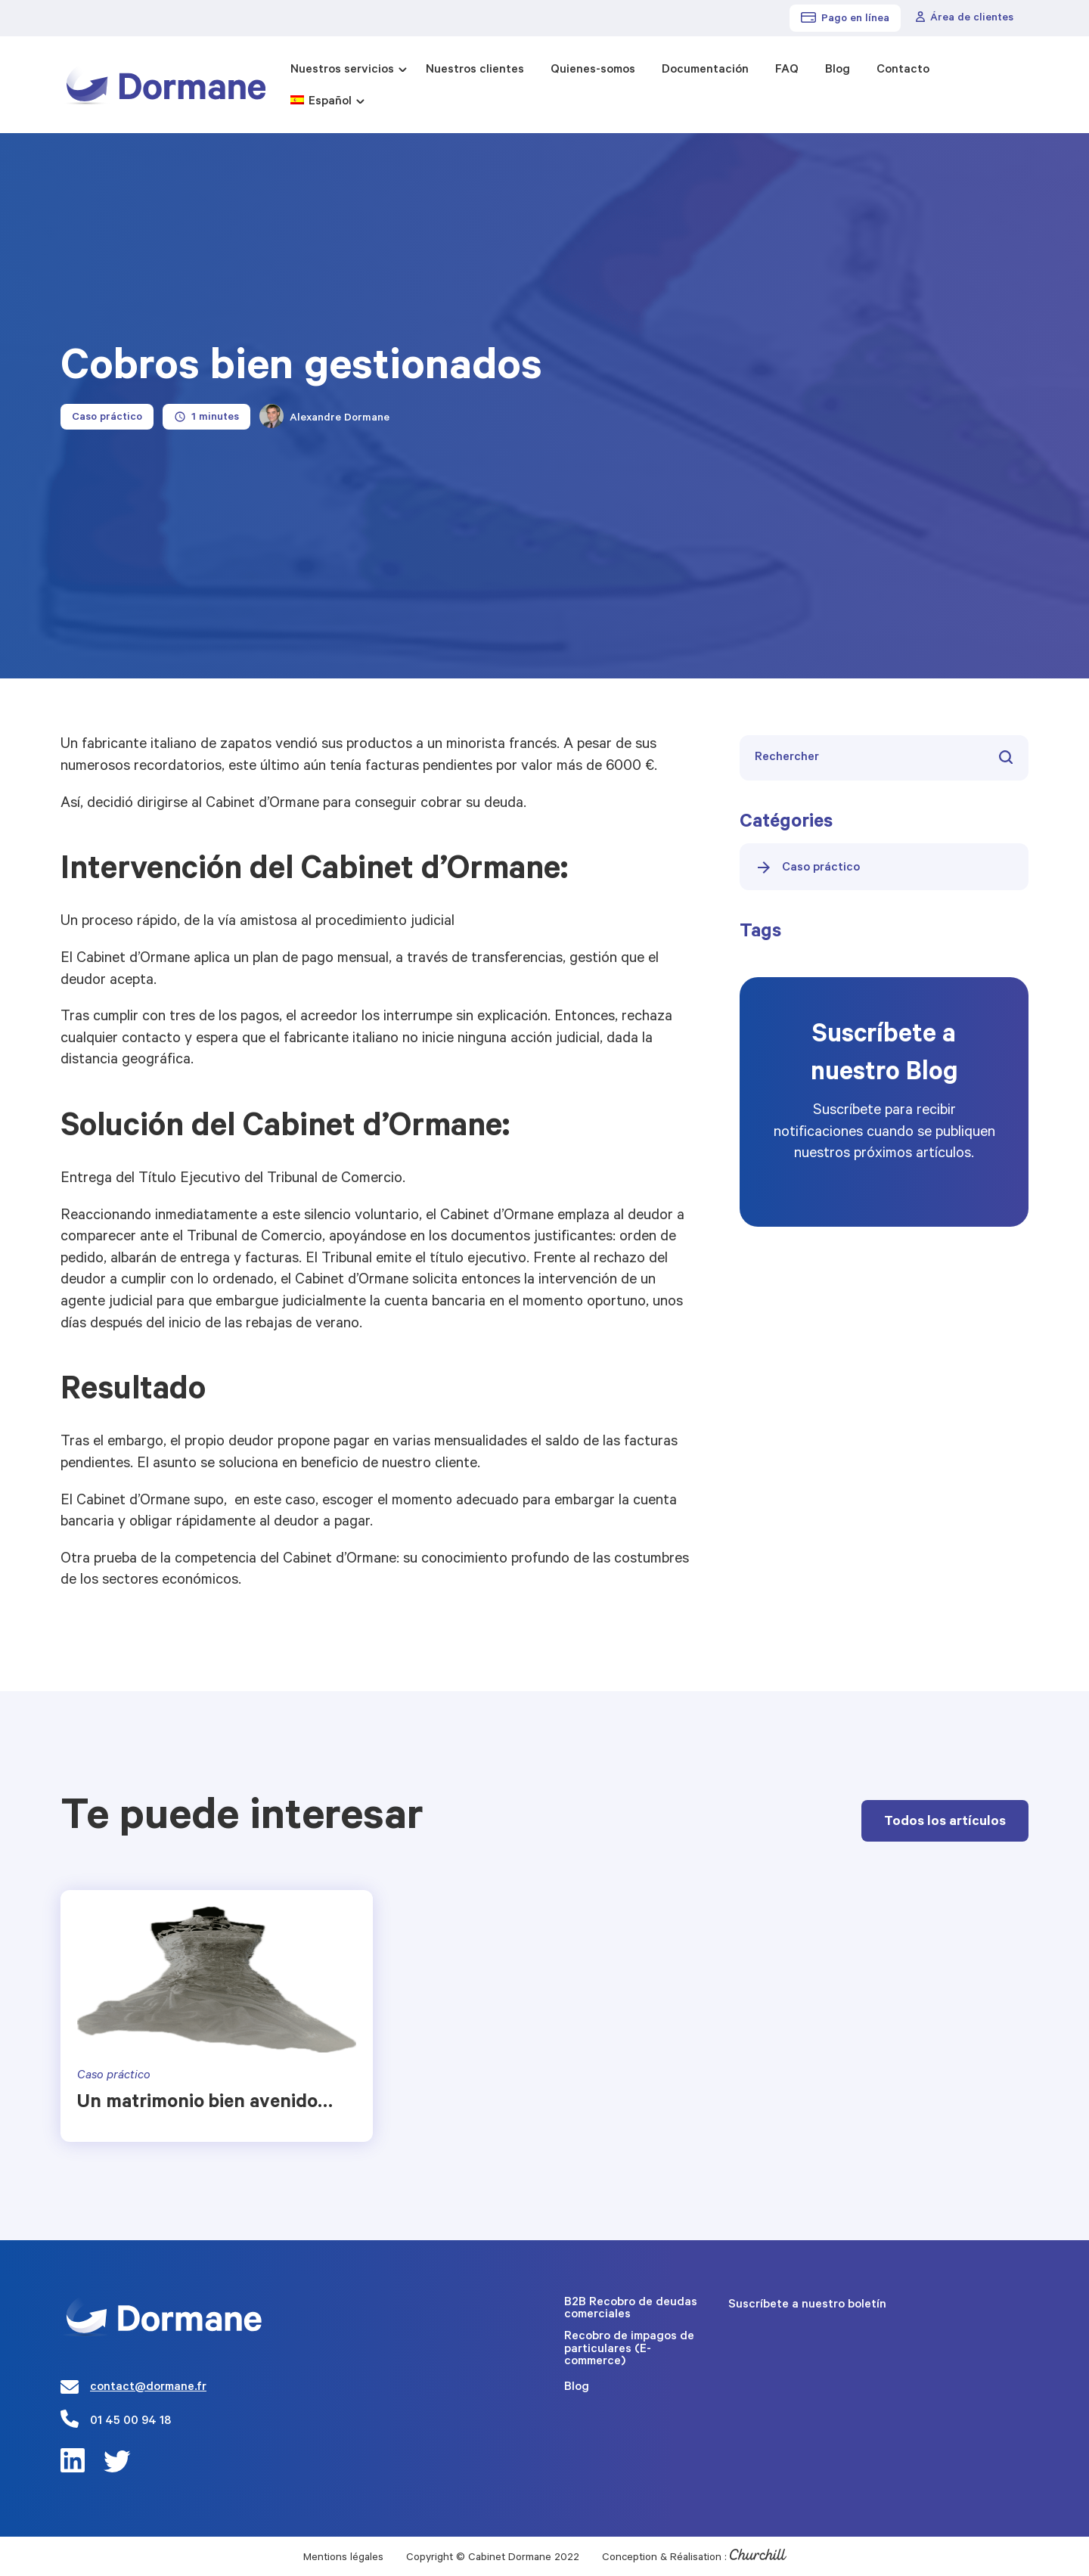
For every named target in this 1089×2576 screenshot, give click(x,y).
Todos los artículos (945, 1822)
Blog (837, 70)
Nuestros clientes (475, 70)
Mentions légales (343, 2559)
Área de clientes (964, 18)
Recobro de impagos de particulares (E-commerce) (629, 2349)
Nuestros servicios (342, 70)
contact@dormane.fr (148, 2387)
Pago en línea (845, 19)
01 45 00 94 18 (130, 2422)
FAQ (787, 70)
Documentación (705, 70)
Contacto (902, 70)
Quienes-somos (593, 70)
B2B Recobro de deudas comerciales (630, 2309)
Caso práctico (807, 867)
